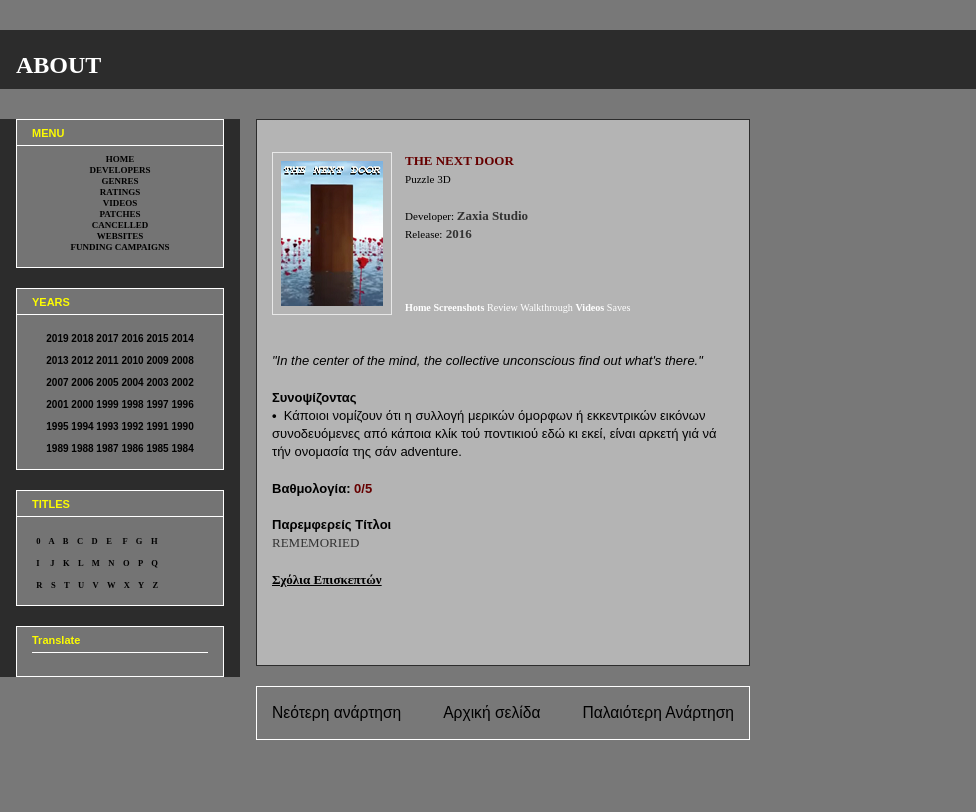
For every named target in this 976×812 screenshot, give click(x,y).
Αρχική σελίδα (491, 712)
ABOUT (58, 65)
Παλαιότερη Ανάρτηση (658, 712)
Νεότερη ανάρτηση (336, 712)
